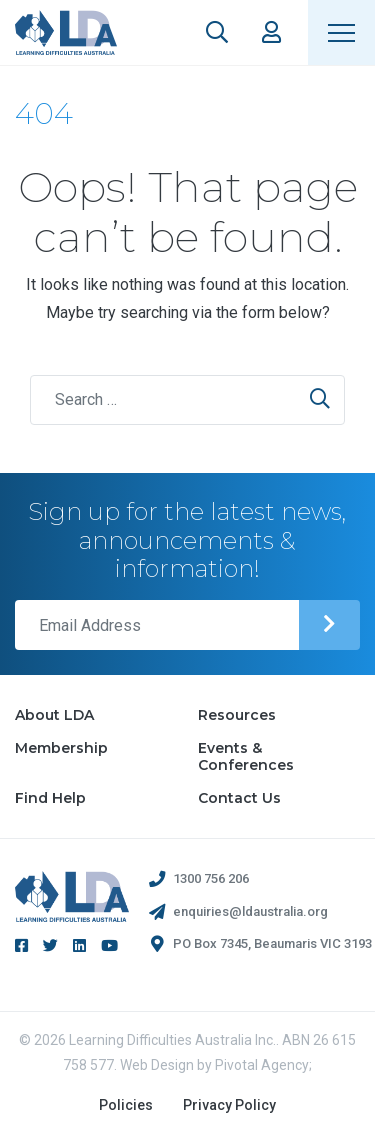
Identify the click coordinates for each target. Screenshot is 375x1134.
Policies (126, 1105)
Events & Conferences (246, 756)
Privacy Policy (229, 1105)
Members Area (271, 32)
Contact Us (239, 798)
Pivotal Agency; (263, 1065)
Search (217, 32)
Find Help (50, 798)
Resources (237, 715)
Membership (61, 748)
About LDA (54, 715)
